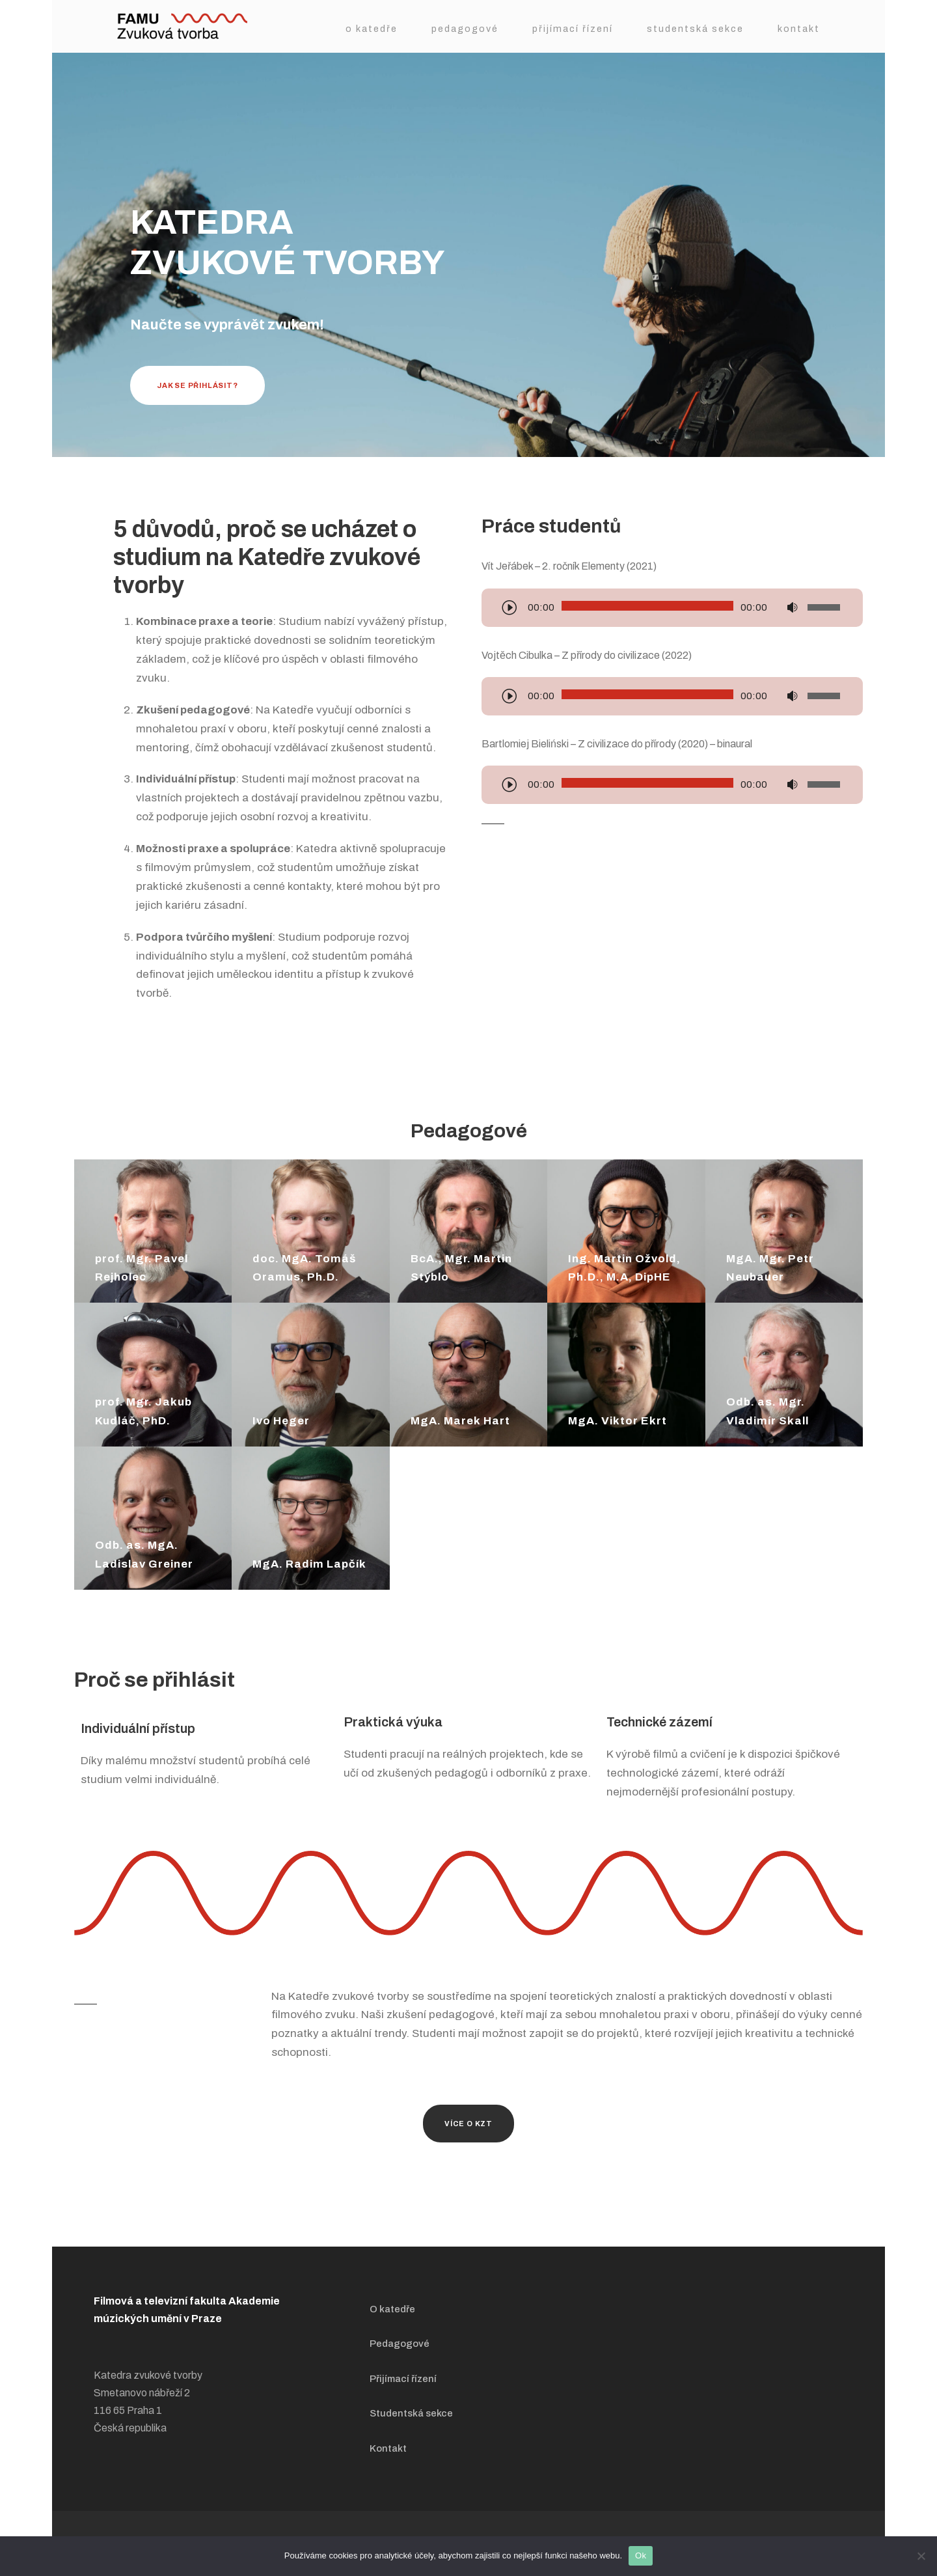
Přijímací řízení (572, 28)
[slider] (647, 606)
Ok (640, 2555)
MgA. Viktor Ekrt (617, 1421)
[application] (672, 608)
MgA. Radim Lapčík (309, 1564)
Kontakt (799, 28)
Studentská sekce (695, 28)
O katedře (372, 28)
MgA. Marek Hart (460, 1421)
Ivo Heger (281, 1421)
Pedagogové (464, 28)
